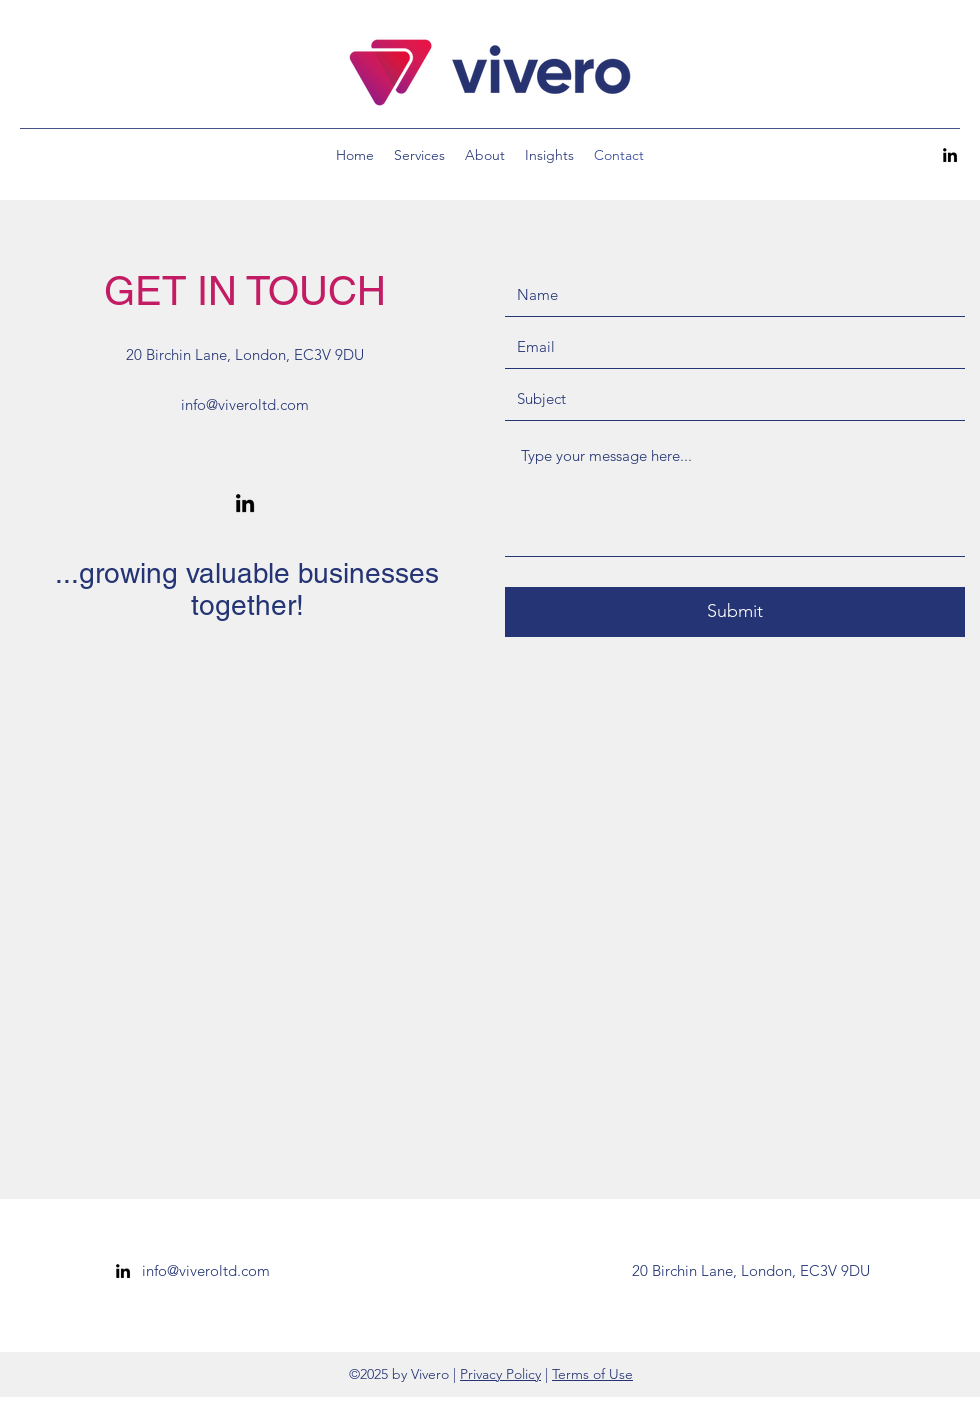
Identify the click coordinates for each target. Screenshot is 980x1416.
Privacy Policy (500, 1374)
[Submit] (735, 612)
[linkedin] (950, 155)
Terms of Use (592, 1374)
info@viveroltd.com (245, 404)
